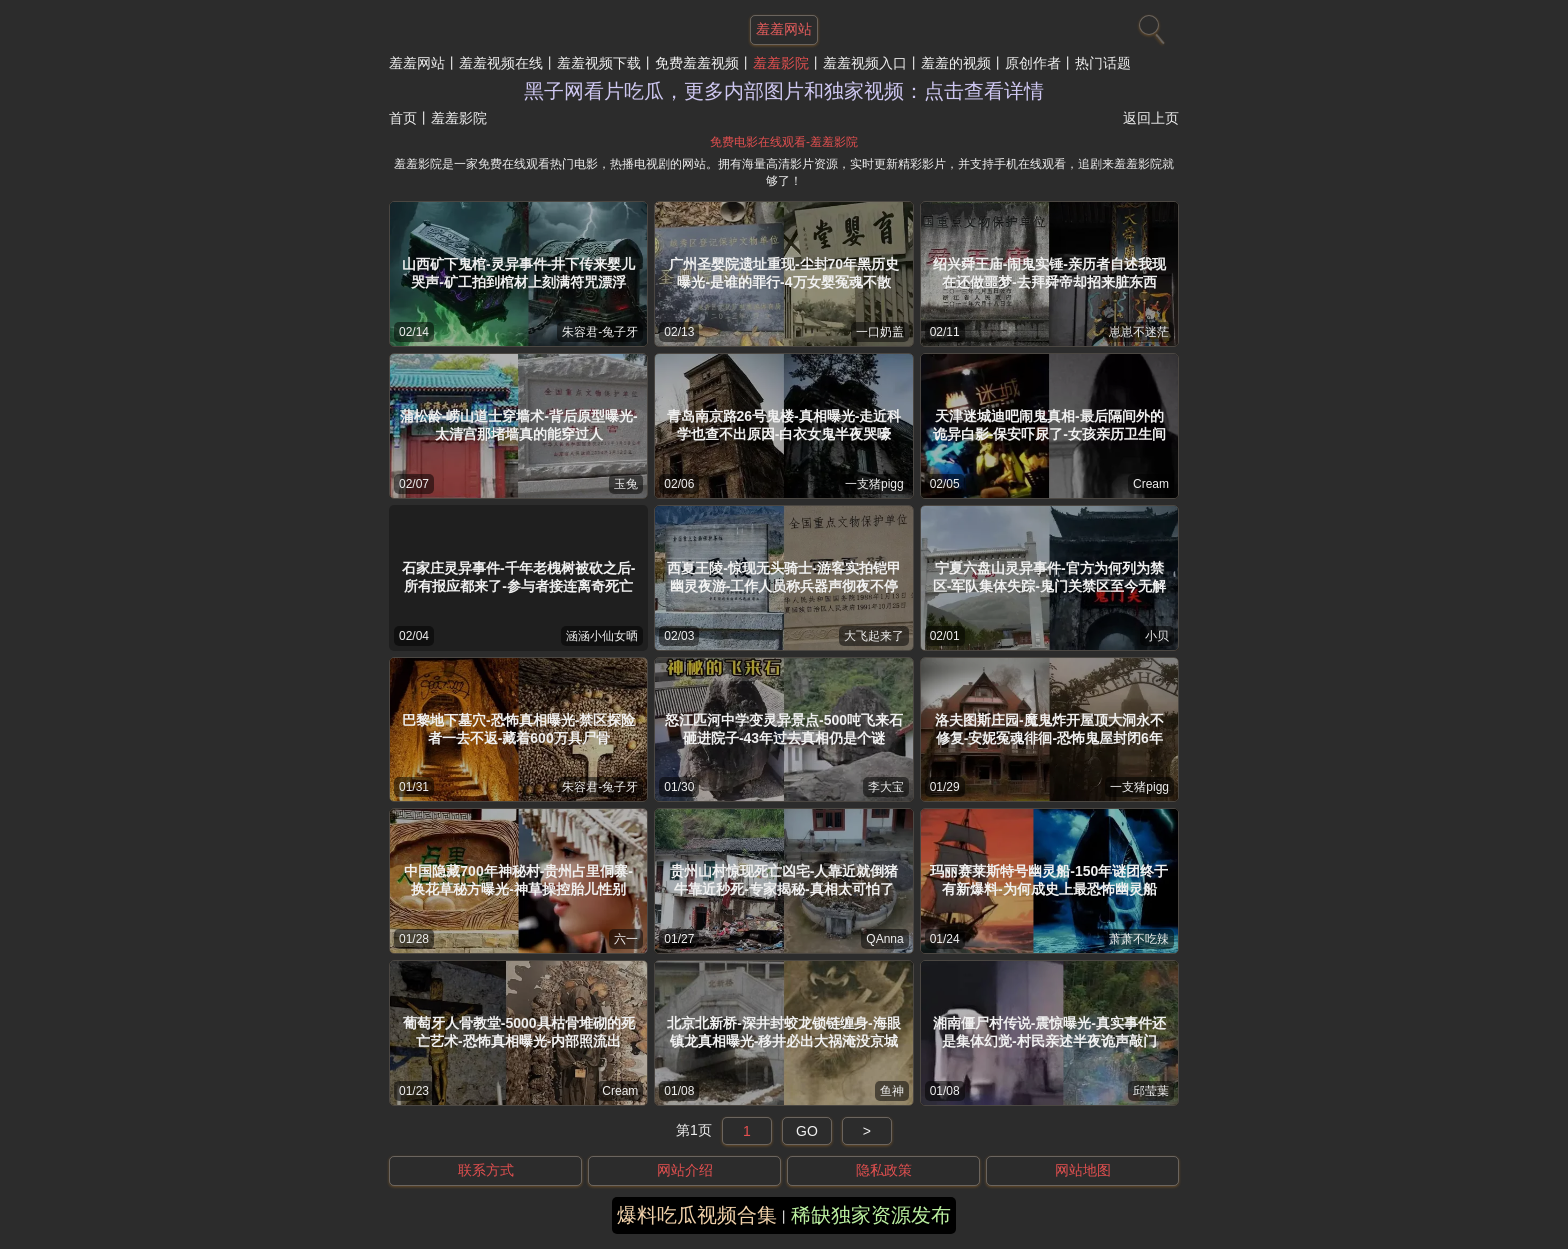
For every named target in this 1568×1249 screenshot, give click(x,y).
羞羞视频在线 (501, 63)
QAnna (884, 939)
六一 (626, 939)
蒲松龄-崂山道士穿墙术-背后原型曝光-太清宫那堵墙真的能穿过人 (519, 425)
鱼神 (892, 1091)
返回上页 (1151, 118)
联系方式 (486, 1170)
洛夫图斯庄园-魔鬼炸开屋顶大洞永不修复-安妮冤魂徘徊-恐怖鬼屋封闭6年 (1049, 729)
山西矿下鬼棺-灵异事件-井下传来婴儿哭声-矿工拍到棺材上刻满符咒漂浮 (518, 273)
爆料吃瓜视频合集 (697, 1215)
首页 (403, 118)
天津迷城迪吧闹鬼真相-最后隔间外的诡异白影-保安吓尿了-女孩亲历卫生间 (1049, 425)
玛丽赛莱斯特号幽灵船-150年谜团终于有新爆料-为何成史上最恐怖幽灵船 (1049, 880)
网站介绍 (685, 1170)
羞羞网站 (417, 63)
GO (807, 1131)
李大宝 (886, 787)
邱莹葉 (1151, 1091)
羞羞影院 (781, 63)
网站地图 (1083, 1170)
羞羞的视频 (956, 63)
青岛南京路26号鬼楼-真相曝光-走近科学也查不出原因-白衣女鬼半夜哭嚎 (784, 425)
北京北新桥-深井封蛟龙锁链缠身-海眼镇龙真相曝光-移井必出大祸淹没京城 (783, 1032)
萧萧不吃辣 (1139, 939)
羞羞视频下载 (599, 63)
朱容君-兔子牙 (600, 332)
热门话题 (1103, 63)
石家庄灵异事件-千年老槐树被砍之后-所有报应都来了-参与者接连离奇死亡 (518, 577)
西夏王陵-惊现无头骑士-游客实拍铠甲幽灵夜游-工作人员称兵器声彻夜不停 (783, 577)
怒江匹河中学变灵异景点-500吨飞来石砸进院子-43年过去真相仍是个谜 (784, 729)
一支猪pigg (874, 484)
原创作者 (1033, 63)
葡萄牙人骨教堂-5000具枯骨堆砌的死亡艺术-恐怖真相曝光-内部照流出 (519, 1032)
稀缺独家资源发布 (871, 1215)
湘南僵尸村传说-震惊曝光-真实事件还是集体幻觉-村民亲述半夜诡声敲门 (1049, 1032)
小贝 (1157, 636)
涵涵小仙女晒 (602, 636)
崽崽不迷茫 (1139, 332)
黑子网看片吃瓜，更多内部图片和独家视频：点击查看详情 (784, 91)
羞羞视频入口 (865, 63)
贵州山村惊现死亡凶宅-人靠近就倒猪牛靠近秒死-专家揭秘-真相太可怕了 (784, 880)
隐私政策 (884, 1170)
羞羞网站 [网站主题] (784, 29)
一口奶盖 (880, 332)
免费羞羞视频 (697, 63)
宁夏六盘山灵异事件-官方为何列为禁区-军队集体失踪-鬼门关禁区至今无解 (1049, 577)
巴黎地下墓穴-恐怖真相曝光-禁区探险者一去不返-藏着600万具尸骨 (518, 729)
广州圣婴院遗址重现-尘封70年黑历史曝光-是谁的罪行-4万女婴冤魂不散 (784, 273)
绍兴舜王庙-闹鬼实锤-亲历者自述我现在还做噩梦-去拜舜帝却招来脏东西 (1049, 273)
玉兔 (626, 484)
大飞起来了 (874, 636)
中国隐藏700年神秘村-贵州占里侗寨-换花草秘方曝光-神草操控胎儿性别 (518, 880)
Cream (1151, 484)
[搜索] (1149, 25)
